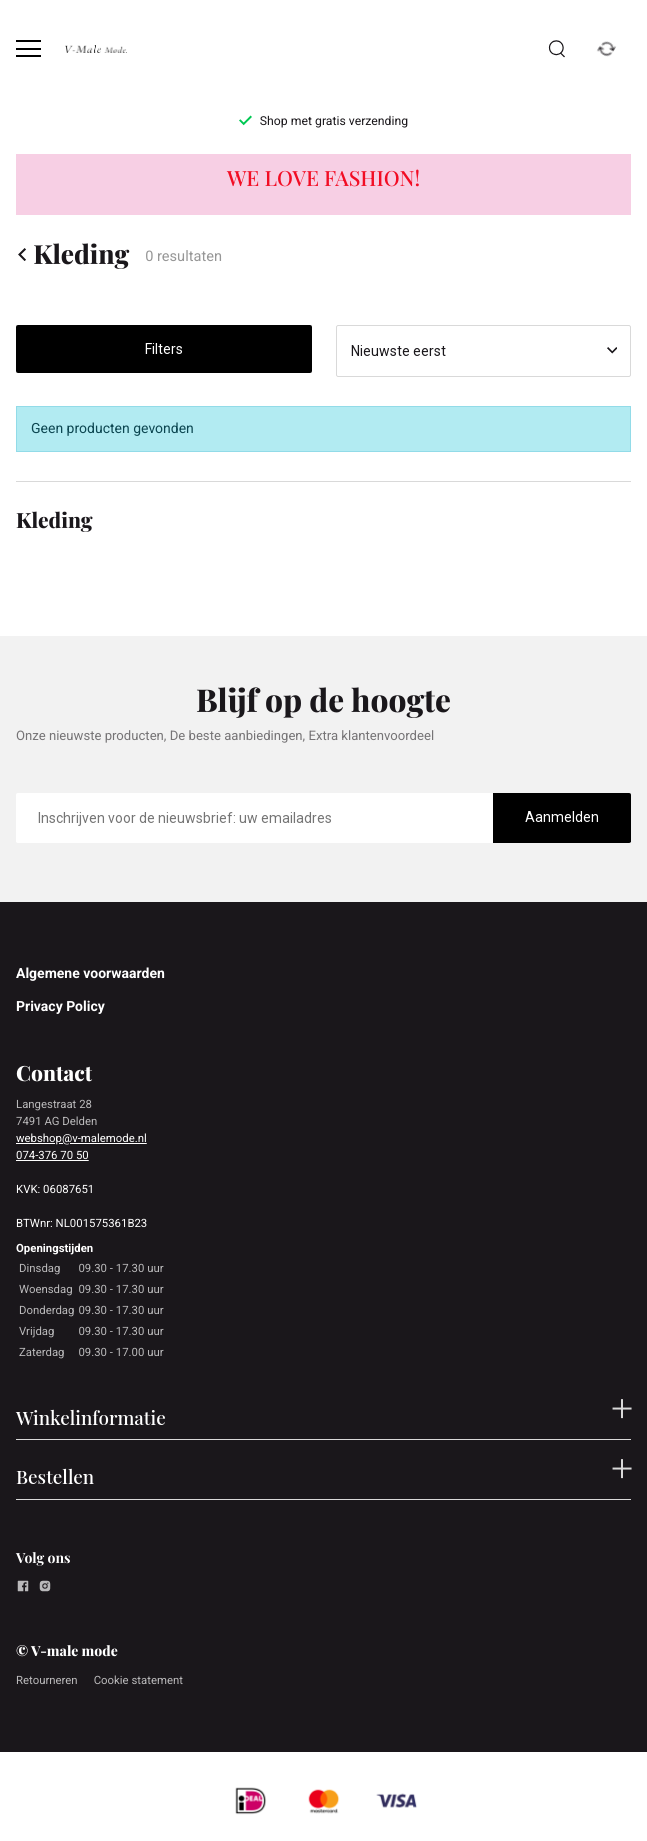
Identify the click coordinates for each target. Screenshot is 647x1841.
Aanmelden (562, 817)
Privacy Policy (60, 1007)
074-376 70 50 (52, 1155)
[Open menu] (28, 48)
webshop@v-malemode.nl (81, 1138)
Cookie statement (138, 1680)
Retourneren (47, 1680)
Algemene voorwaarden (90, 974)
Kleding (72, 254)
